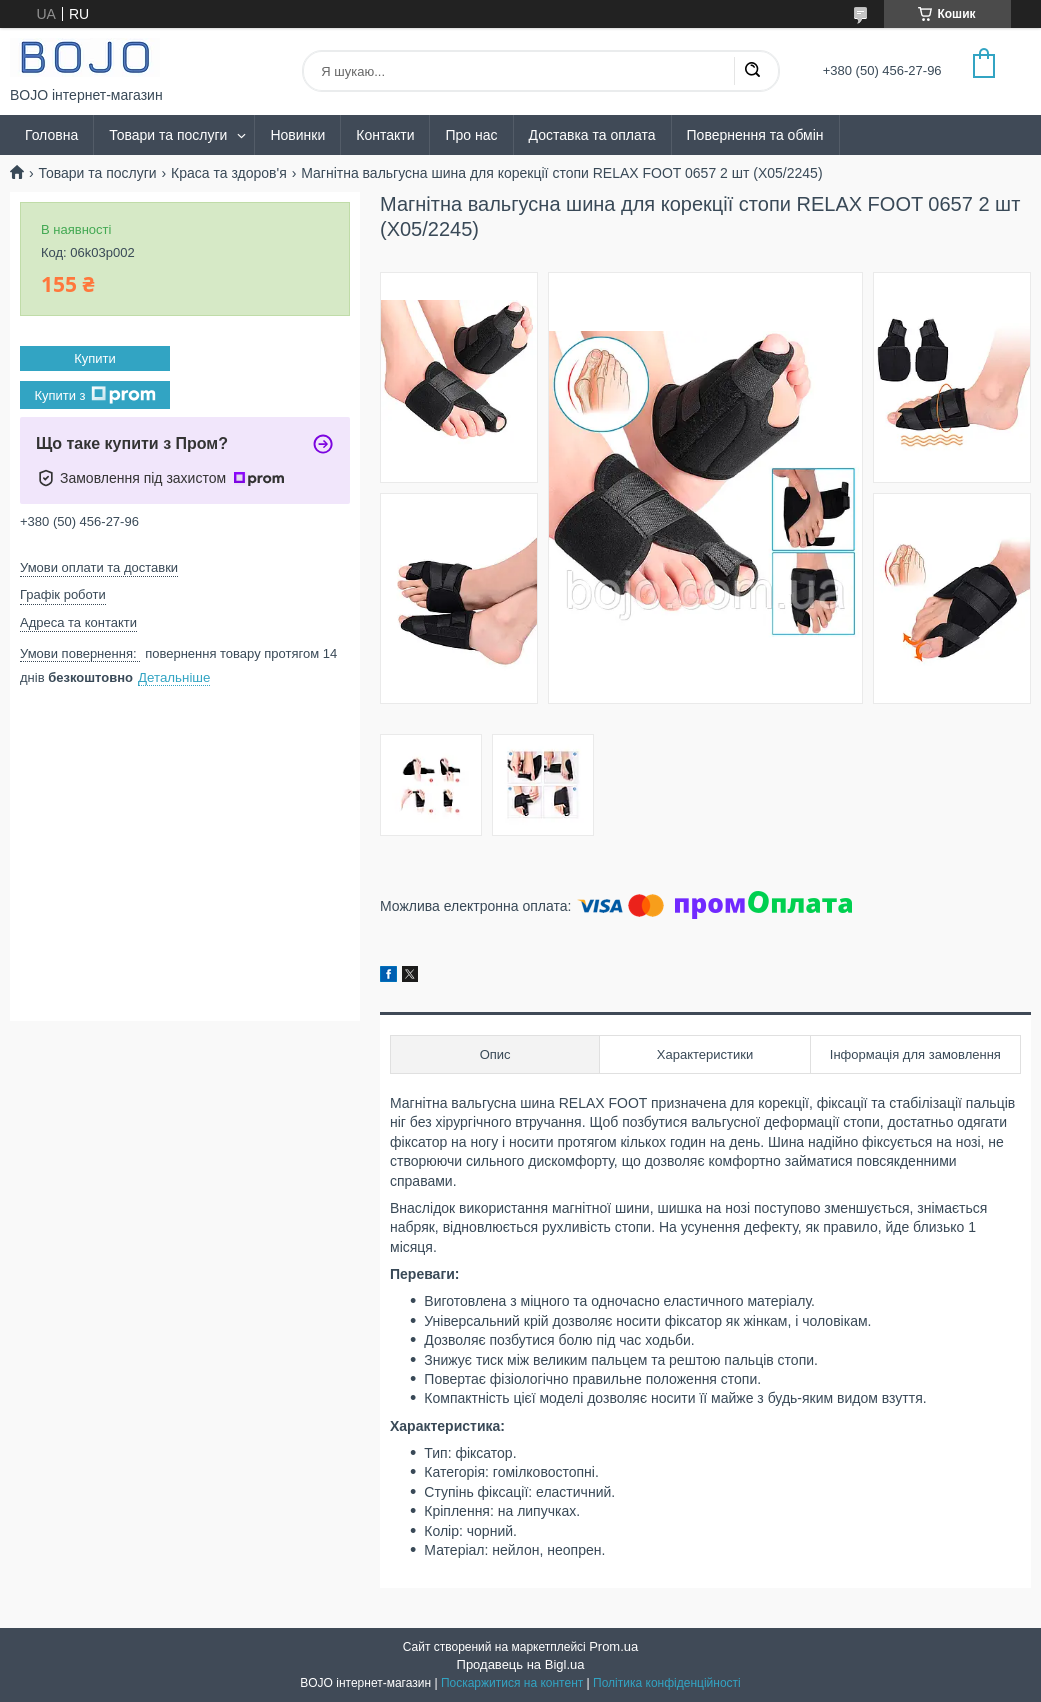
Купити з (94, 395)
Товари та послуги (168, 135)
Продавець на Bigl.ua (521, 1664)
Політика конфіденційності (667, 1683)
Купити (95, 358)
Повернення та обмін (755, 135)
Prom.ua (613, 1646)
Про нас (471, 135)
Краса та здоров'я (229, 173)
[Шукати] (752, 71)
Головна (51, 135)
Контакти (385, 135)
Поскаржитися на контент (512, 1683)
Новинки (297, 135)
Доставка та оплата (592, 135)
